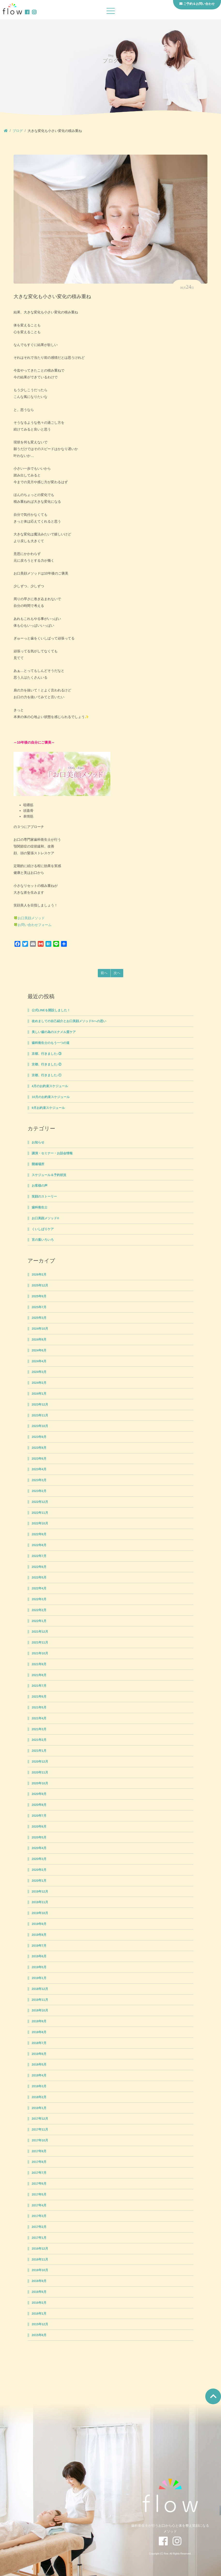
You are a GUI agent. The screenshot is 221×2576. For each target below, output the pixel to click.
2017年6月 (39, 2183)
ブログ (18, 131)
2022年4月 (39, 1588)
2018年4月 (39, 2075)
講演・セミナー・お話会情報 (52, 1153)
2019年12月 (40, 1891)
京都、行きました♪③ (46, 1053)
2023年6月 (39, 1458)
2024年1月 (39, 1393)
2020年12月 (40, 1761)
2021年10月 (40, 1653)
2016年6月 (39, 2292)
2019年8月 (39, 1935)
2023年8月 (39, 1447)
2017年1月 (39, 2237)
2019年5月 (39, 1967)
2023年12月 (40, 1404)
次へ (117, 973)
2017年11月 (40, 2129)
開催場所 (38, 1164)
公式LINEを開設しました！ (51, 1010)
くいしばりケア (43, 1229)
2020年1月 (39, 1880)
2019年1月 (39, 1978)
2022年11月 (40, 1512)
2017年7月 (39, 2172)
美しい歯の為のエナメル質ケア (54, 1032)
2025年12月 (40, 1285)
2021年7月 (39, 1685)
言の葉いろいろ (43, 1239)
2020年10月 (40, 1783)
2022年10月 (40, 1523)
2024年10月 (40, 1328)
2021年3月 (39, 1729)
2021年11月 (40, 1642)
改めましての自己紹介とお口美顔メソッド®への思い (69, 1021)
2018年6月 (39, 2054)
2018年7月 (39, 2043)
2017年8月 (39, 2162)
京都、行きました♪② (46, 1064)
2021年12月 (40, 1631)
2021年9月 (39, 1664)
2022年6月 (39, 1567)
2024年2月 (39, 1383)
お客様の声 (39, 1185)
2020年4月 (39, 1848)
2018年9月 (39, 2021)
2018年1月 (39, 2108)
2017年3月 (39, 2216)
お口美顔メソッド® (45, 1218)
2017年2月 (39, 2227)
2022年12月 (40, 1502)
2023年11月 (40, 1415)
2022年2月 (39, 1610)
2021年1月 (39, 1750)
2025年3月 (39, 1318)
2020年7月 (39, 1815)
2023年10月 (40, 1426)
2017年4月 (39, 2205)
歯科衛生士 (39, 1207)
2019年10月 (40, 1913)
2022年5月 (39, 1577)
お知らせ (38, 1142)
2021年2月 (39, 1740)
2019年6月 (39, 1956)
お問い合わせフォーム (35, 925)
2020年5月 (39, 1837)
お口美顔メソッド (31, 918)
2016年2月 (39, 2302)
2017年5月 (39, 2194)
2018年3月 (39, 2086)
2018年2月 (39, 2097)
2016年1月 (39, 2313)
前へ (104, 973)
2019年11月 (40, 1902)
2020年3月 (39, 1859)
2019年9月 (39, 1924)
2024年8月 (39, 1339)
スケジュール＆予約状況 (49, 1175)
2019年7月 (39, 1945)
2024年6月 (39, 1350)
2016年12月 (40, 2248)
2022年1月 (39, 1621)
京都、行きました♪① (46, 1075)
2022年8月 (39, 1545)
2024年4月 (39, 1361)
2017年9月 (39, 2151)
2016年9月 (39, 2281)
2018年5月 (39, 2064)
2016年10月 (40, 2270)
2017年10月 (40, 2140)
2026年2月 (39, 1274)
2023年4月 (39, 1469)
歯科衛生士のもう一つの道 (50, 1043)
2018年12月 (40, 1989)
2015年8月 (39, 2335)
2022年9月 (39, 1534)
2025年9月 (39, 1296)
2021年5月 (39, 1707)
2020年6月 (39, 1826)
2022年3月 (39, 1599)
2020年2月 (39, 1870)
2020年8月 (39, 1805)
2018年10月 (40, 2010)
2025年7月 (39, 1307)
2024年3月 (39, 1372)
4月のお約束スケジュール (50, 1086)
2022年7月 (39, 1556)
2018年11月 (40, 2000)
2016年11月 (40, 2259)
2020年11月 (40, 1772)
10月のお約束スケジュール (51, 1097)
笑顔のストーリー (44, 1196)
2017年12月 (40, 2118)
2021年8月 (39, 1675)
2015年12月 (40, 2324)
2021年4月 (39, 1718)
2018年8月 (39, 2032)
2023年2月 (39, 1491)
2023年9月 (39, 1437)
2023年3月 (39, 1480)
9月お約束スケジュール (48, 1108)
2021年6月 (39, 1696)
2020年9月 (39, 1794)
